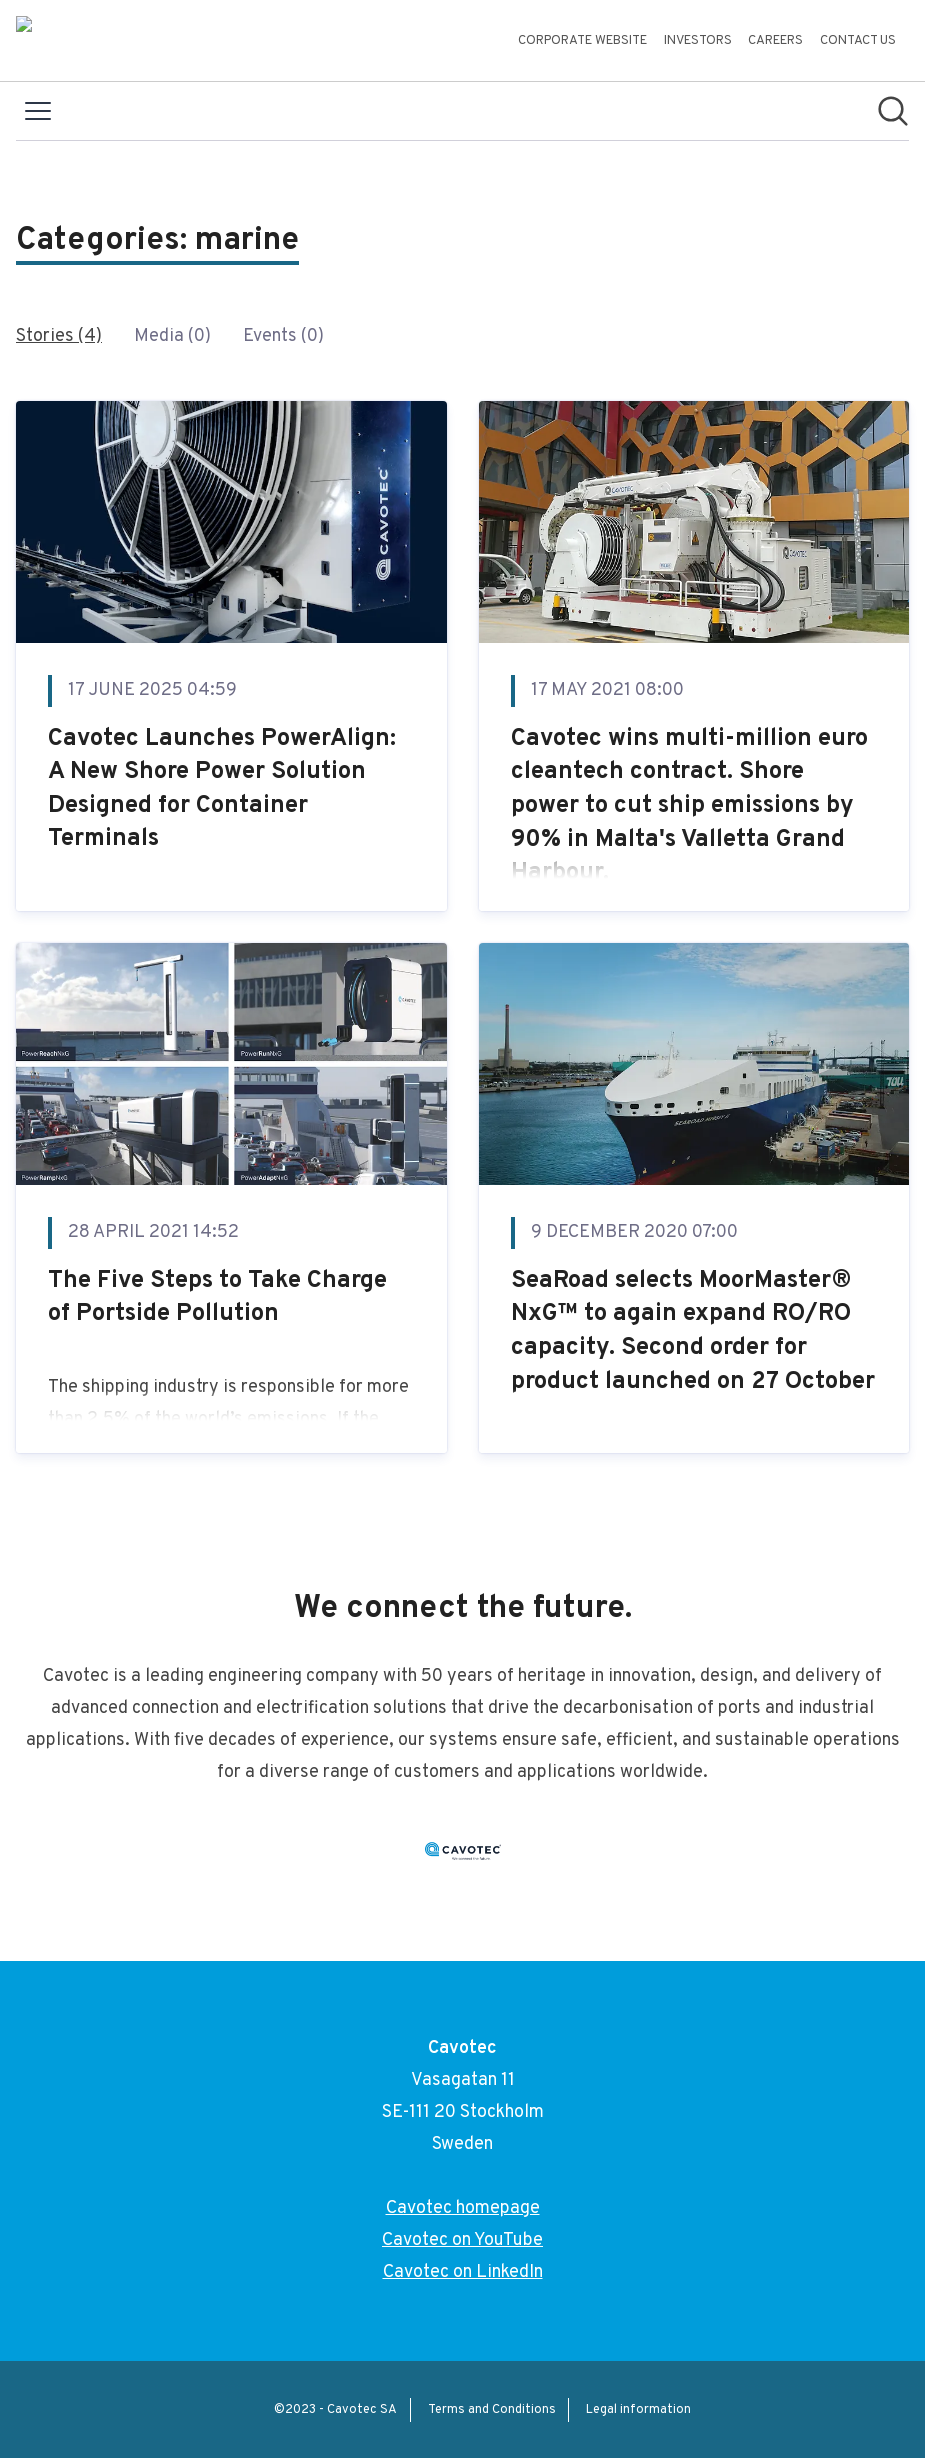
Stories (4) (59, 336)
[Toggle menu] (38, 111)
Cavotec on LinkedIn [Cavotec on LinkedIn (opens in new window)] (463, 2272)
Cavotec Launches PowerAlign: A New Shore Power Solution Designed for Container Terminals (222, 789)
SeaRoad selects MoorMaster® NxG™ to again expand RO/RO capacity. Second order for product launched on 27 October (693, 1331)
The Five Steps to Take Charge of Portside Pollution (217, 1298)
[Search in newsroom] (893, 111)
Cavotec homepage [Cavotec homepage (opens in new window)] (463, 2208)
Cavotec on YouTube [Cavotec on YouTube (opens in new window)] (462, 2240)
